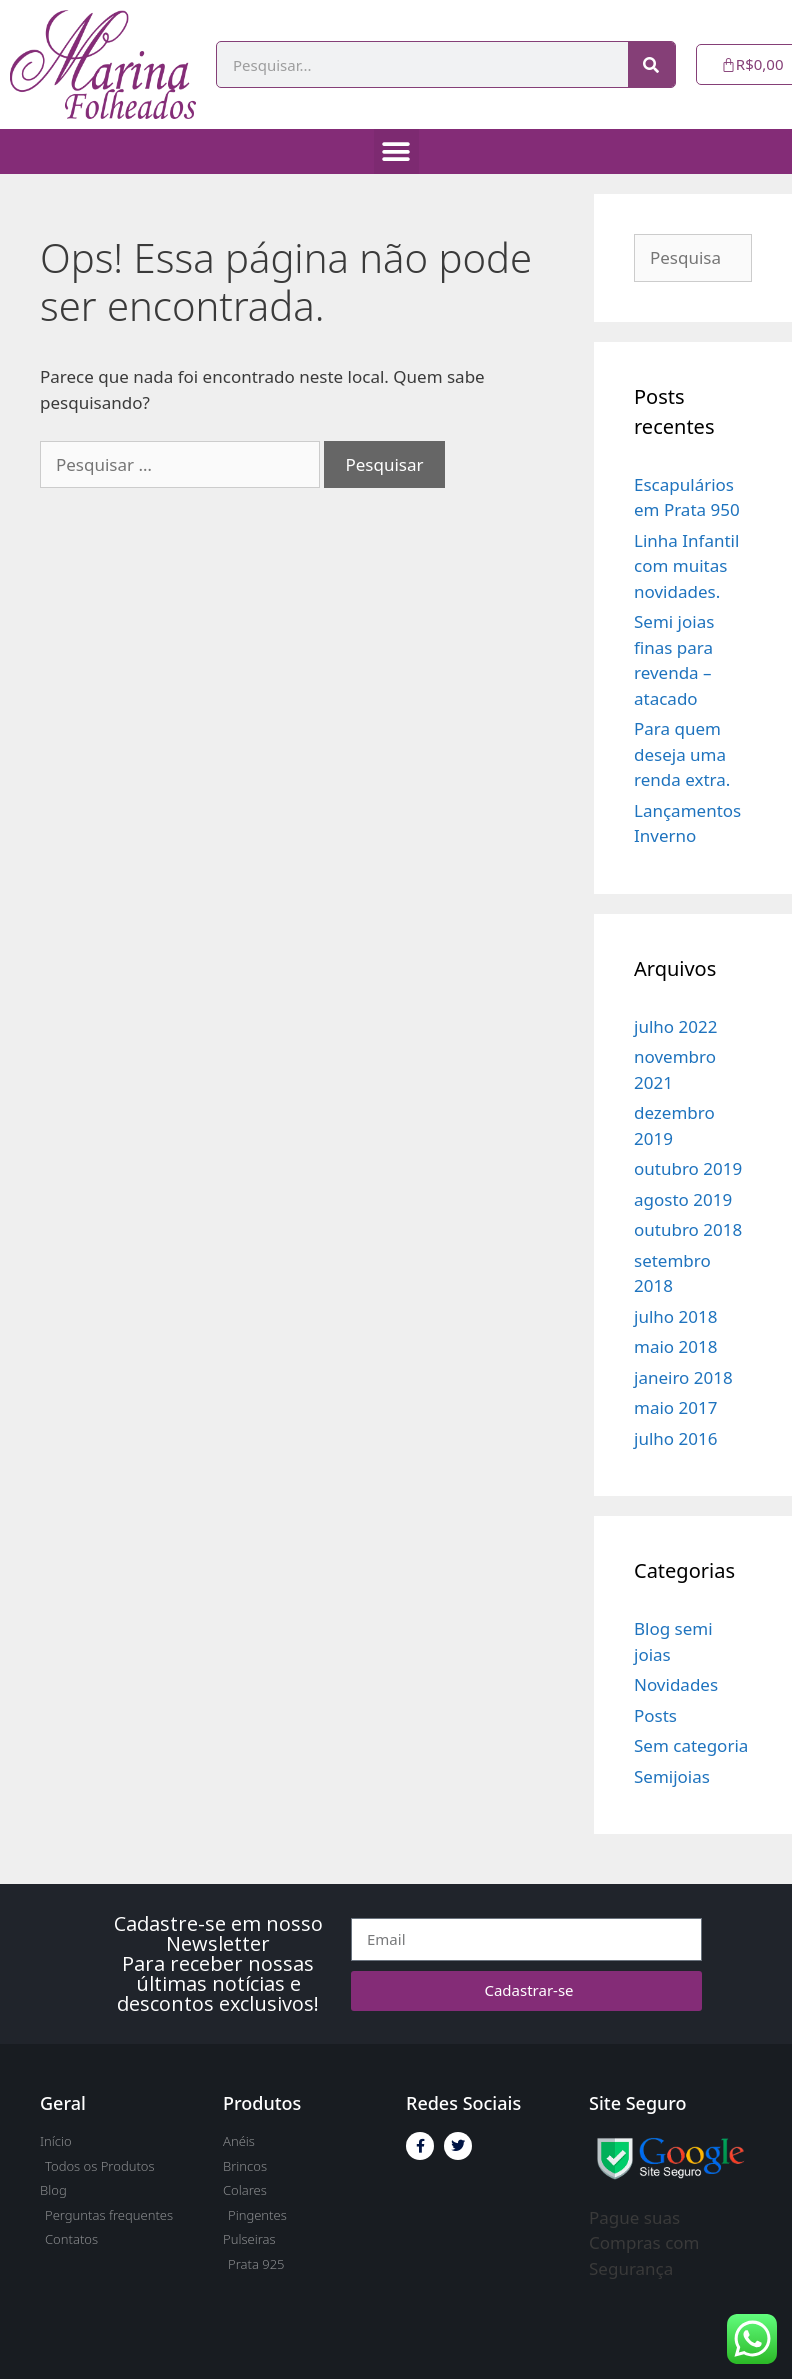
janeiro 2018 (683, 1377)
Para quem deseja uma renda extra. (682, 754)
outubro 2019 (688, 1168)
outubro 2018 (688, 1229)
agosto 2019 (683, 1199)
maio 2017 (675, 1407)
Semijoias (672, 1776)
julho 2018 (675, 1316)
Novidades (676, 1684)
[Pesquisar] (651, 64)
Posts (655, 1715)
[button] (396, 151)
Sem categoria (691, 1745)
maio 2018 (675, 1346)
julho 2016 (675, 1438)
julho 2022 (675, 1026)
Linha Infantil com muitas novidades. (686, 566)
